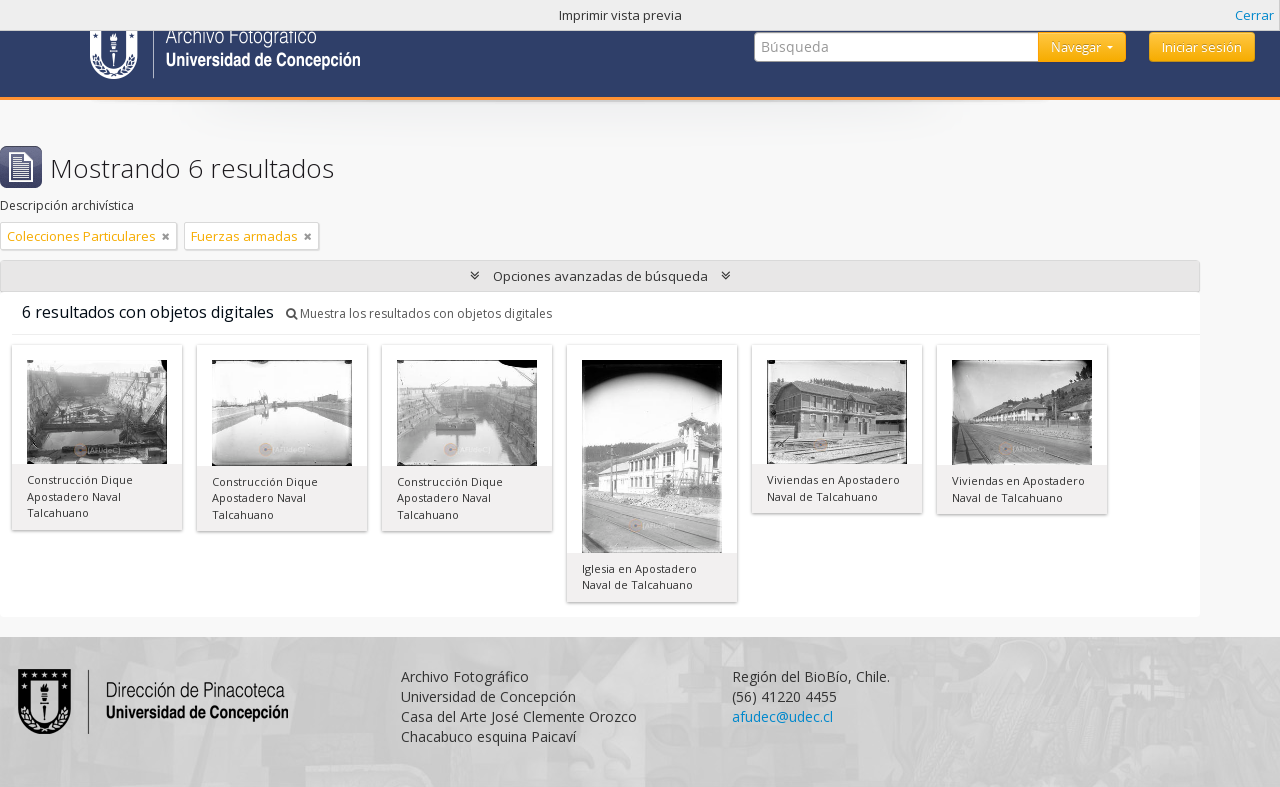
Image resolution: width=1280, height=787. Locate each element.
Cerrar (1254, 15)
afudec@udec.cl (782, 716)
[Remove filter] (166, 236)
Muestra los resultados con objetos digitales (419, 313)
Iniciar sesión (1202, 47)
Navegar (1077, 47)
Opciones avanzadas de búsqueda (600, 276)
